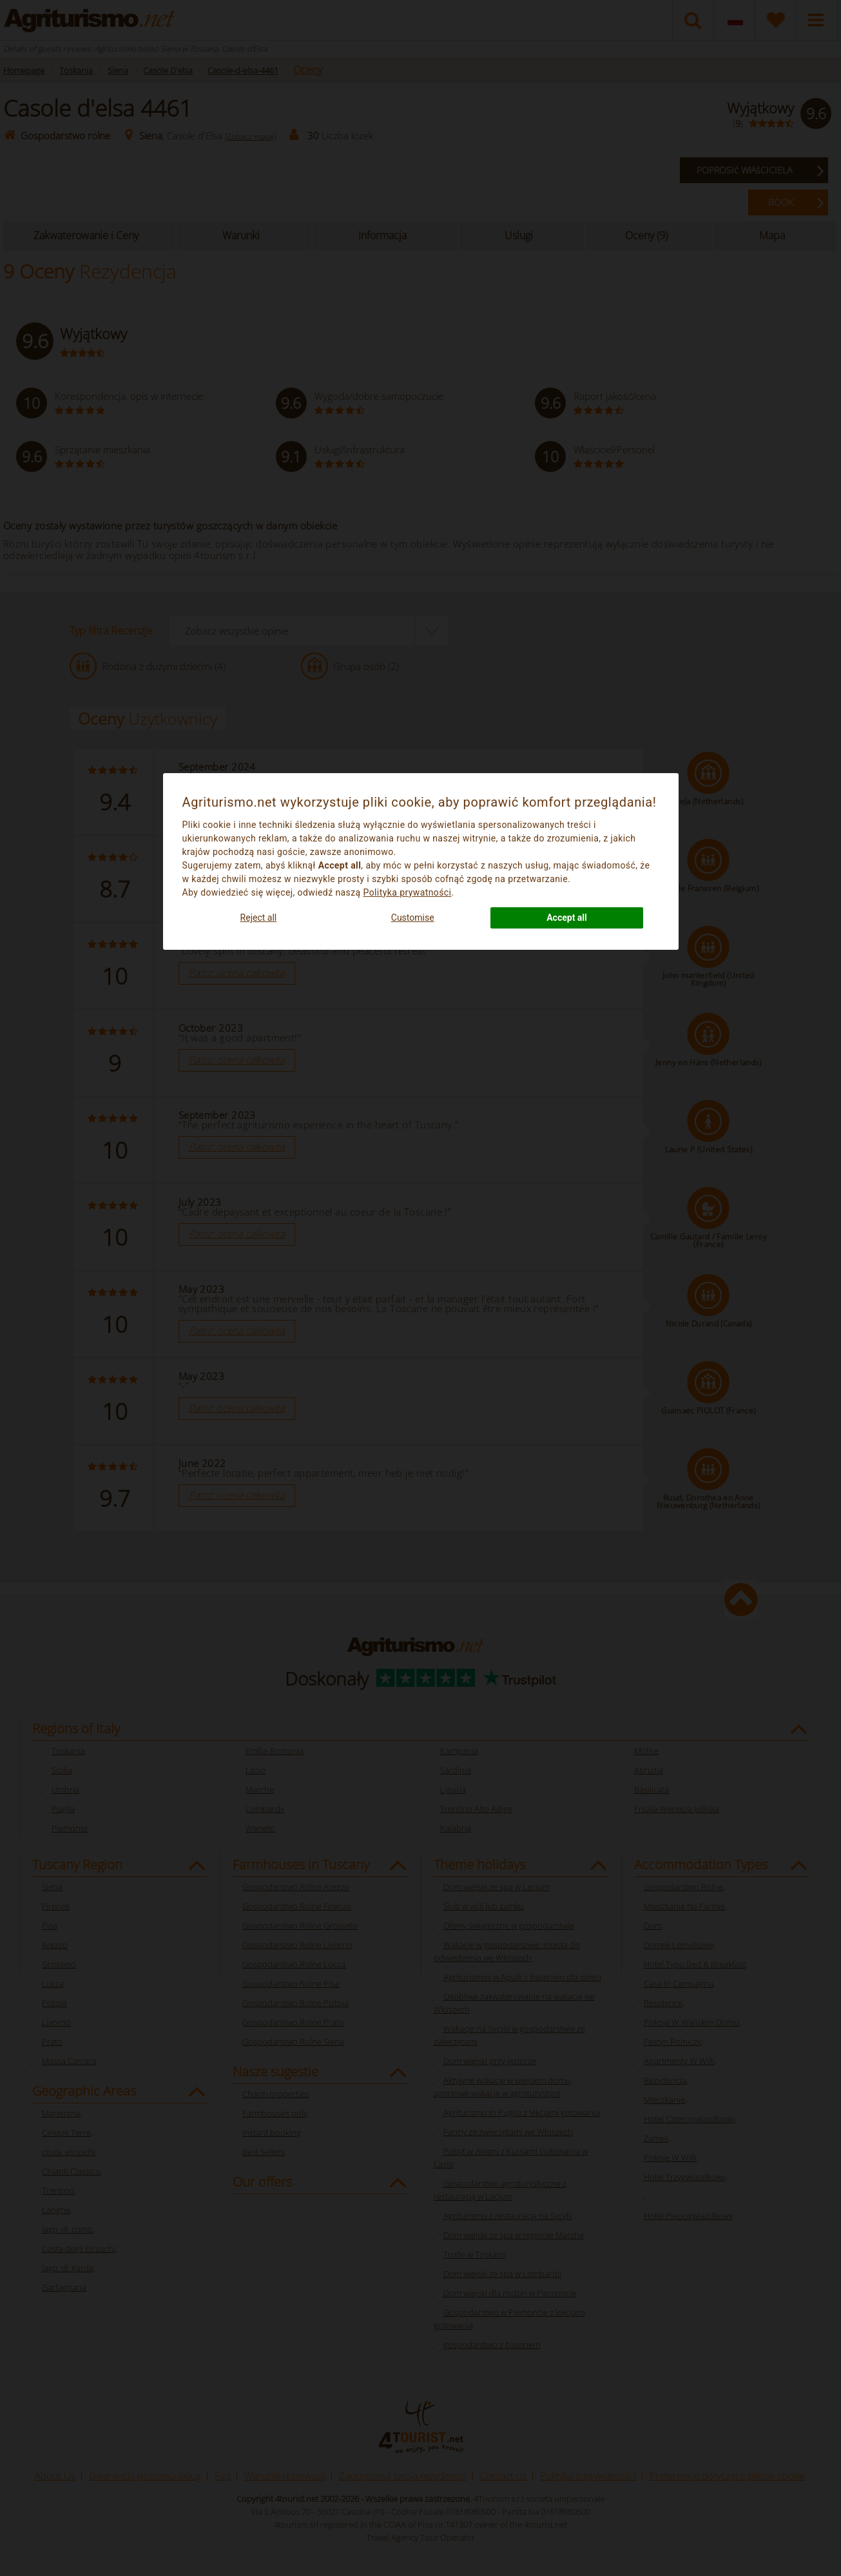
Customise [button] (412, 917)
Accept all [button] (566, 917)
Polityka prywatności (407, 892)
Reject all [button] (258, 917)
